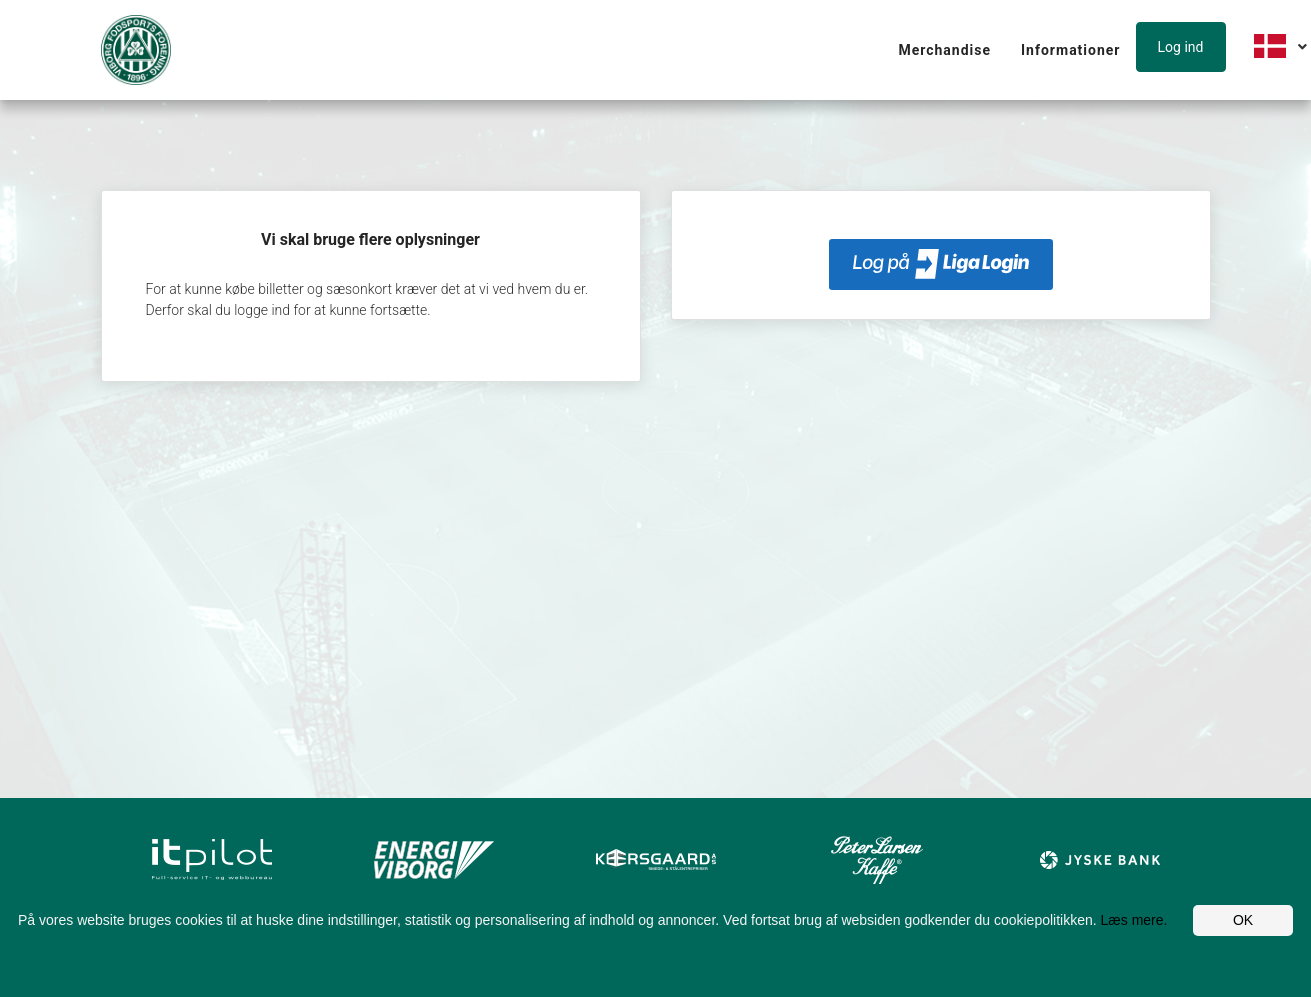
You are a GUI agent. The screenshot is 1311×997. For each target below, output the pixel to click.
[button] (1185, 48)
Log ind (1181, 47)
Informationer (1070, 50)
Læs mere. (1134, 920)
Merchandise (944, 50)
